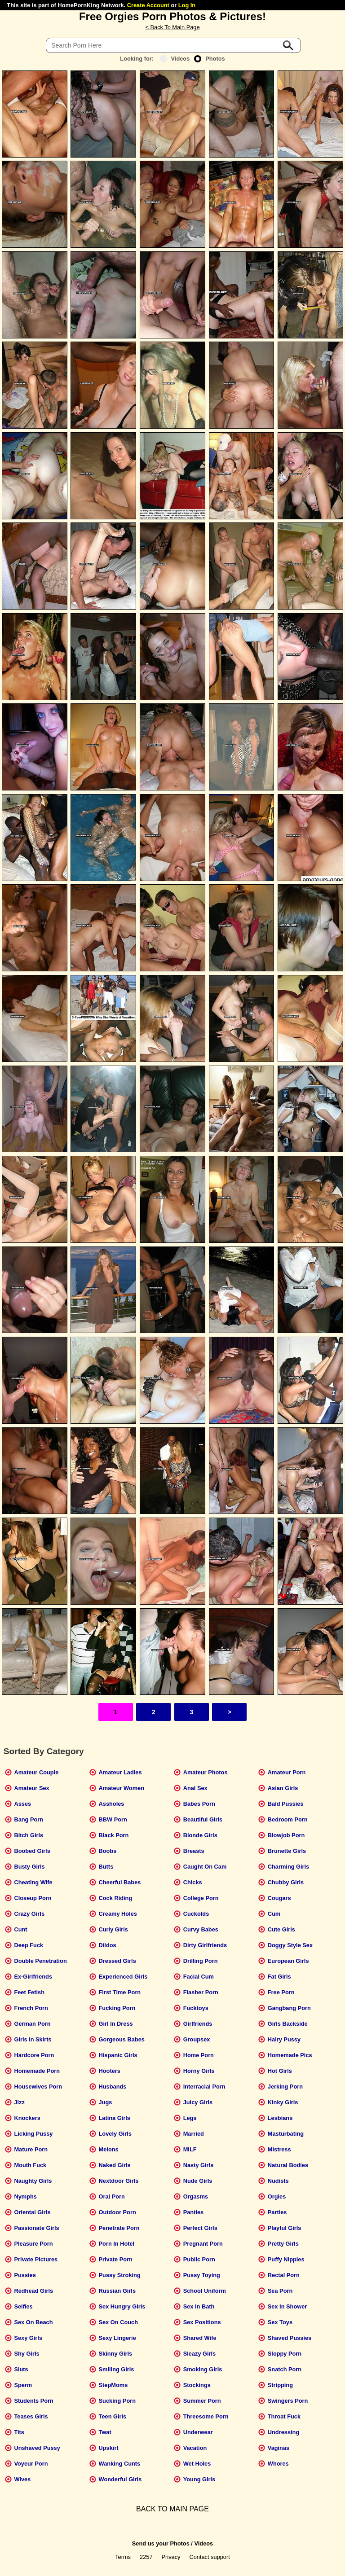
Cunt (20, 1929)
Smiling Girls (116, 2369)
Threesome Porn (206, 2416)
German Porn (32, 2023)
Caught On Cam (205, 1866)
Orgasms (195, 2196)
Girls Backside (288, 2023)
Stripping (280, 2385)
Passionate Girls (36, 2228)
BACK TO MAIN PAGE (172, 2509)
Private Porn (116, 2259)
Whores (278, 2463)
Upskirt (109, 2447)
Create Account (148, 5)
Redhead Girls (33, 2290)
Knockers (27, 2118)
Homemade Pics (290, 2055)
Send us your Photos (161, 2543)
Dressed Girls (117, 1960)
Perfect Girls (200, 2228)
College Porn (201, 1898)
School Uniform (204, 2290)
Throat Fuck (284, 2416)
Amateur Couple (36, 1772)
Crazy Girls (29, 1913)
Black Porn (114, 1835)
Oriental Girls (32, 2212)
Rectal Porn (284, 2275)
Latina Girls (114, 2118)
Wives (22, 2479)
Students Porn (33, 2400)
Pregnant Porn (203, 2243)
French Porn (31, 2008)
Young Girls (199, 2479)
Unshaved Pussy (37, 2447)
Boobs (108, 1851)
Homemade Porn (37, 2070)
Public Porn (199, 2259)
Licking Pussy (33, 2133)
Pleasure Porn (33, 2243)
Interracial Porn (204, 2086)
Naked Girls (115, 2165)
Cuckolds (196, 1913)
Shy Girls (26, 2353)
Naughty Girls (33, 2180)
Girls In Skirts (32, 2039)
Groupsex (196, 2039)
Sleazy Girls (199, 2353)
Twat (105, 2432)
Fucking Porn (117, 2008)
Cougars (279, 1898)
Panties (193, 2212)
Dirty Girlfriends (205, 1945)
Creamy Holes (118, 1913)
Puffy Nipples (286, 2259)
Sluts (21, 2369)
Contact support (209, 2557)
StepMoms (113, 2385)
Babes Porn (199, 1803)
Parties (277, 2212)
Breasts (193, 1851)
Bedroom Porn (288, 1819)
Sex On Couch (118, 2322)
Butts (106, 1866)
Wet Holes (197, 2463)
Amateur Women (121, 1788)
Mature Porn (31, 2149)
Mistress (279, 2149)
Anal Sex (195, 1788)
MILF (190, 2149)
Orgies (277, 2196)
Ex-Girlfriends (33, 1976)
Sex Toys (280, 2322)
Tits (19, 2432)
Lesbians (280, 2118)
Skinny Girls (116, 2353)
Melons (109, 2149)
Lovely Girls (115, 2133)
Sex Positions (202, 2322)
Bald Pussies (286, 1803)
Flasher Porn (200, 1992)
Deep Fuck (28, 1945)
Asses (22, 1803)
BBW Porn (113, 1819)
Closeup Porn (32, 1898)
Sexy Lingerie (117, 2338)
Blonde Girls (200, 1835)
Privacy (171, 2557)
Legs (190, 2118)
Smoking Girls (202, 2369)
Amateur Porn (287, 1772)
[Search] (173, 45)
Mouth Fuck (30, 2165)
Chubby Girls (286, 1882)
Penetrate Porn (119, 2228)
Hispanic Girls (118, 2055)
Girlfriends (197, 2023)
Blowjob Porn (286, 1835)
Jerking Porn (285, 2086)
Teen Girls (113, 2416)
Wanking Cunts (120, 2463)
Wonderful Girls (120, 2479)
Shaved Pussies (289, 2338)
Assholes (111, 1803)
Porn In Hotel (117, 2243)
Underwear (198, 2432)
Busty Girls (29, 1866)
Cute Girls (281, 1929)
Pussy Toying (201, 2275)
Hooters (109, 2070)
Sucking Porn (117, 2400)
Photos (209, 58)
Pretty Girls (283, 2243)
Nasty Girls (198, 2165)
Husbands (113, 2086)
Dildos (107, 1945)
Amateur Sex (31, 1788)
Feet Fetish (29, 1992)
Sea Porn (280, 2290)
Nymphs (25, 2196)
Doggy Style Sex (290, 1945)
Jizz (19, 2102)
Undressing (283, 2432)
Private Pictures (36, 2259)
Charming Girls (288, 1866)
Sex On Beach (33, 2322)
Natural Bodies (288, 2165)
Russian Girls (117, 2290)
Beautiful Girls (202, 1819)
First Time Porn (120, 1992)
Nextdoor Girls (119, 2180)
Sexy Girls (28, 2338)
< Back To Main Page (172, 27)
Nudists (278, 2180)
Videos (175, 58)
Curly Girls (113, 1929)
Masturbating (286, 2133)
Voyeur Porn (31, 2463)
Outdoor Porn (117, 2212)
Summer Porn (202, 2400)
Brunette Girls (287, 1851)
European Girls (288, 1960)
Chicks (192, 1882)
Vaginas (278, 2447)
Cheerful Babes (120, 1882)
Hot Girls (280, 2070)
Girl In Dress (116, 2023)
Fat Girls (279, 1976)
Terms (123, 2557)
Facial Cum (198, 1976)
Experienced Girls (123, 1976)
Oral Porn (112, 2196)
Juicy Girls (197, 2102)
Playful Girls (284, 2228)
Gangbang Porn (289, 2008)
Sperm (23, 2385)
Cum (274, 1913)
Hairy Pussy (284, 2039)
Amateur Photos (205, 1772)
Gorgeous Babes (122, 2039)
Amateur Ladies (120, 1772)
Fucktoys (195, 2008)
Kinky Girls (283, 2102)
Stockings (197, 2385)
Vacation (195, 2447)
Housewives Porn (38, 2086)
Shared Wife (200, 2338)
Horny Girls (199, 2070)
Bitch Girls (28, 1835)
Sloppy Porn (284, 2353)
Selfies (23, 2306)
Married (193, 2133)
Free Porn (281, 1992)
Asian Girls (283, 1788)
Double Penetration (40, 1960)
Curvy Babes (200, 1929)
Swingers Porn (288, 2400)
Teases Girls (31, 2416)
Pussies (24, 2275)
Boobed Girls (32, 1851)
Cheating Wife (33, 1882)
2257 (146, 2557)
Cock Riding (116, 1898)
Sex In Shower (287, 2306)
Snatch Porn (284, 2369)
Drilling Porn (200, 1960)
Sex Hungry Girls (122, 2306)
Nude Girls (197, 2180)
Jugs (105, 2102)
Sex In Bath (199, 2306)
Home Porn (198, 2055)
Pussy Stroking (120, 2275)
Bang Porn (28, 1819)
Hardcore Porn (34, 2055)
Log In (186, 5)
